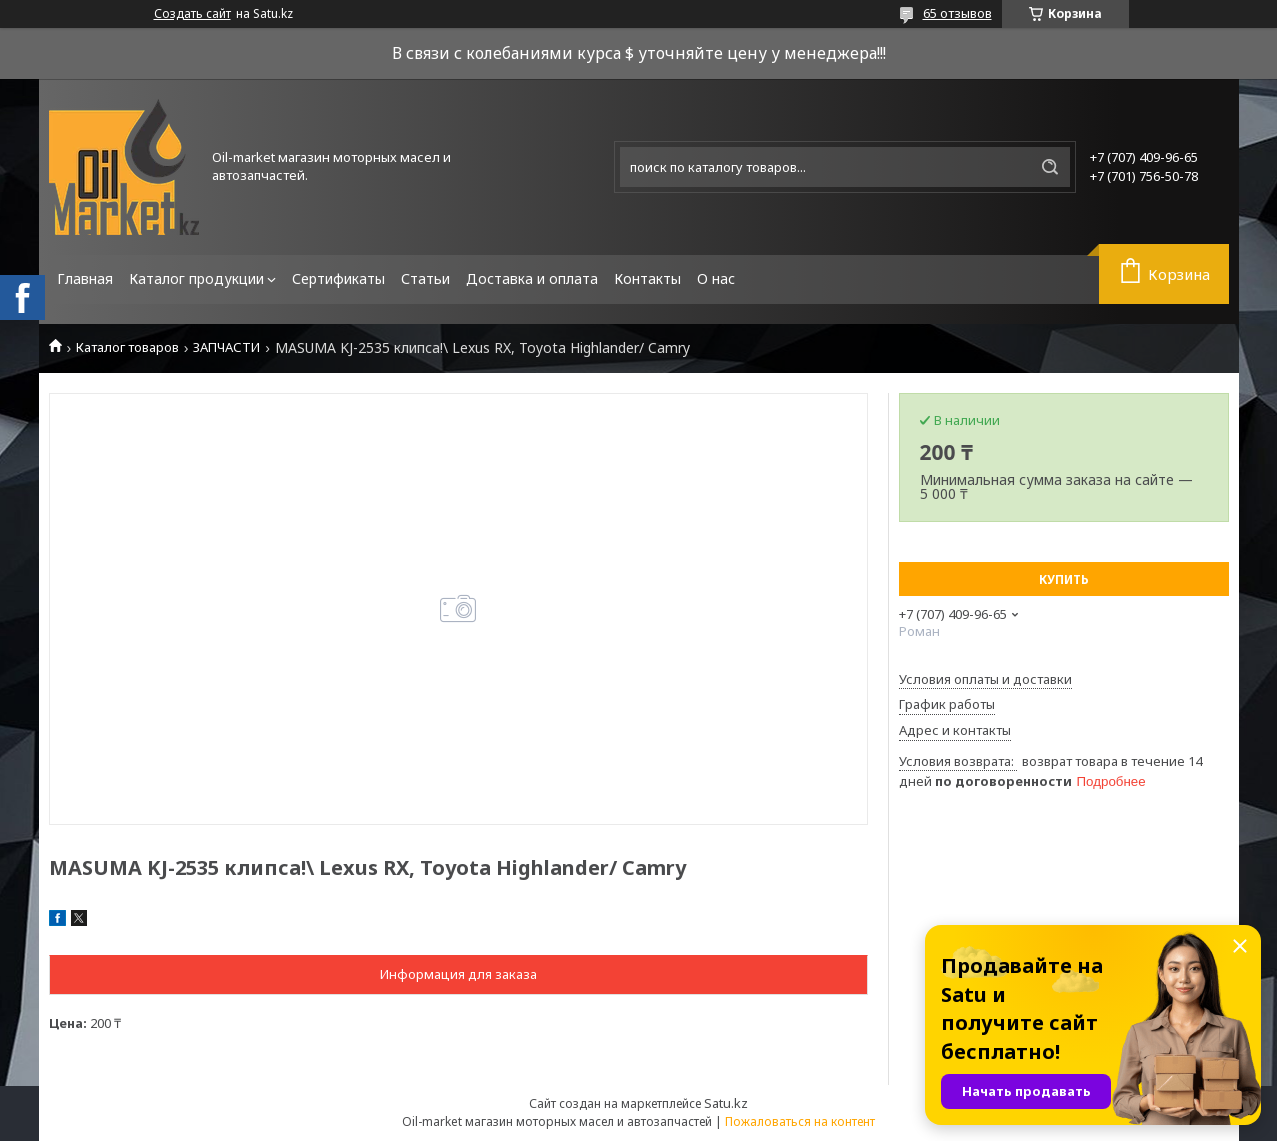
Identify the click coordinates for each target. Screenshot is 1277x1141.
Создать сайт (192, 14)
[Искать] (1050, 167)
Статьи (425, 278)
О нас (716, 278)
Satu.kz (726, 1103)
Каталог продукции (196, 278)
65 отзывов (957, 13)
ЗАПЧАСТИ (226, 347)
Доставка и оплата (532, 278)
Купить (1064, 579)
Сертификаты (338, 278)
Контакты (647, 278)
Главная (85, 278)
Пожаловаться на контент (800, 1121)
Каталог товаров (127, 347)
